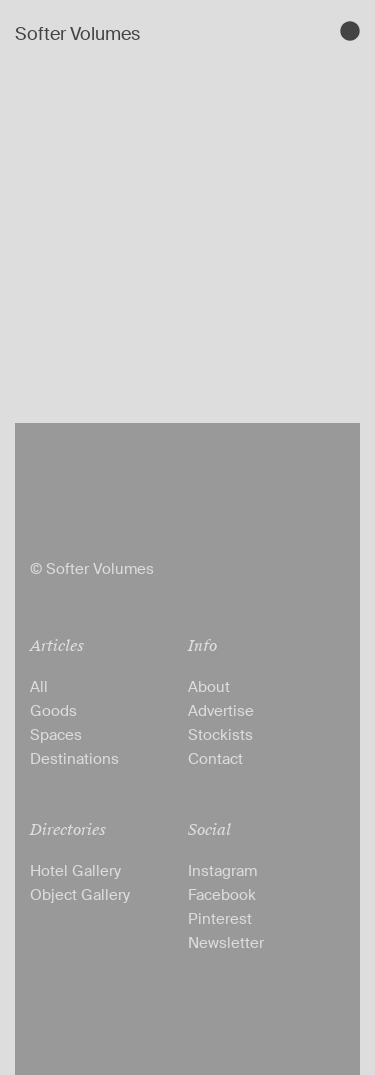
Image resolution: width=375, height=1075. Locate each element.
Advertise (221, 711)
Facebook (222, 895)
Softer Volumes (77, 34)
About (209, 687)
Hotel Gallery (75, 871)
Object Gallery (80, 895)
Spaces (56, 735)
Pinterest (220, 919)
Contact (215, 759)
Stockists (220, 735)
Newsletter (226, 943)
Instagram (222, 871)
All (39, 687)
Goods (53, 711)
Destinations (74, 759)
